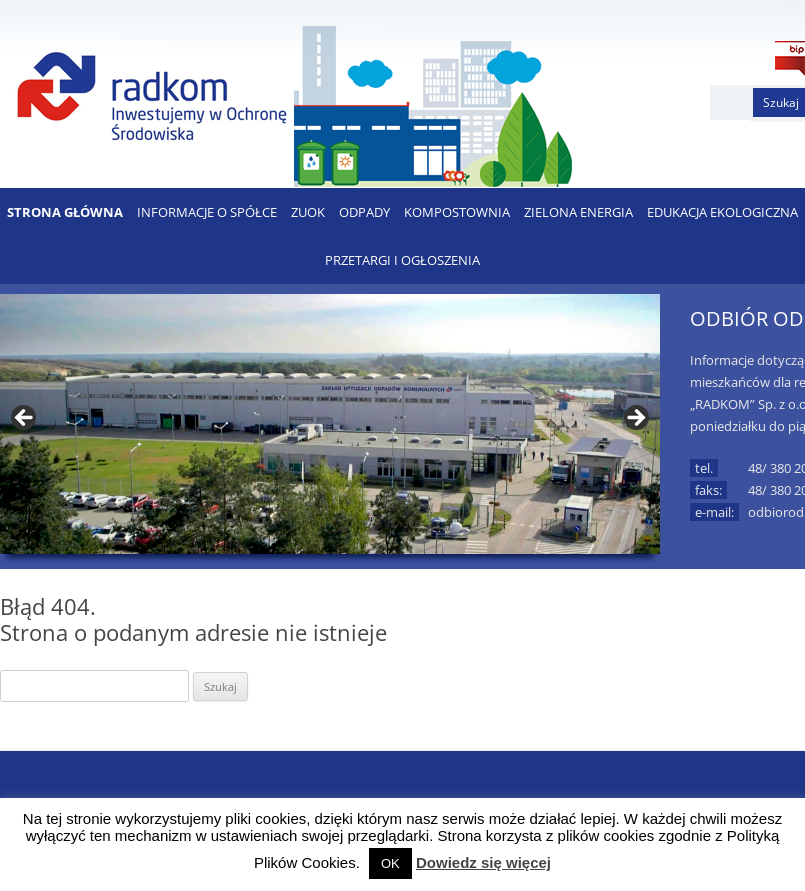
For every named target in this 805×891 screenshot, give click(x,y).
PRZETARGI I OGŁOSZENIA (402, 260)
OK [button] (390, 863)
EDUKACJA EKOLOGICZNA (722, 212)
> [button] (635, 419)
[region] (330, 424)
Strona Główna (65, 212)
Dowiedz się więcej (483, 862)
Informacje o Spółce (207, 212)
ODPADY (364, 212)
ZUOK (308, 212)
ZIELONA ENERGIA (578, 212)
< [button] (25, 419)
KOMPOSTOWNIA (457, 212)
